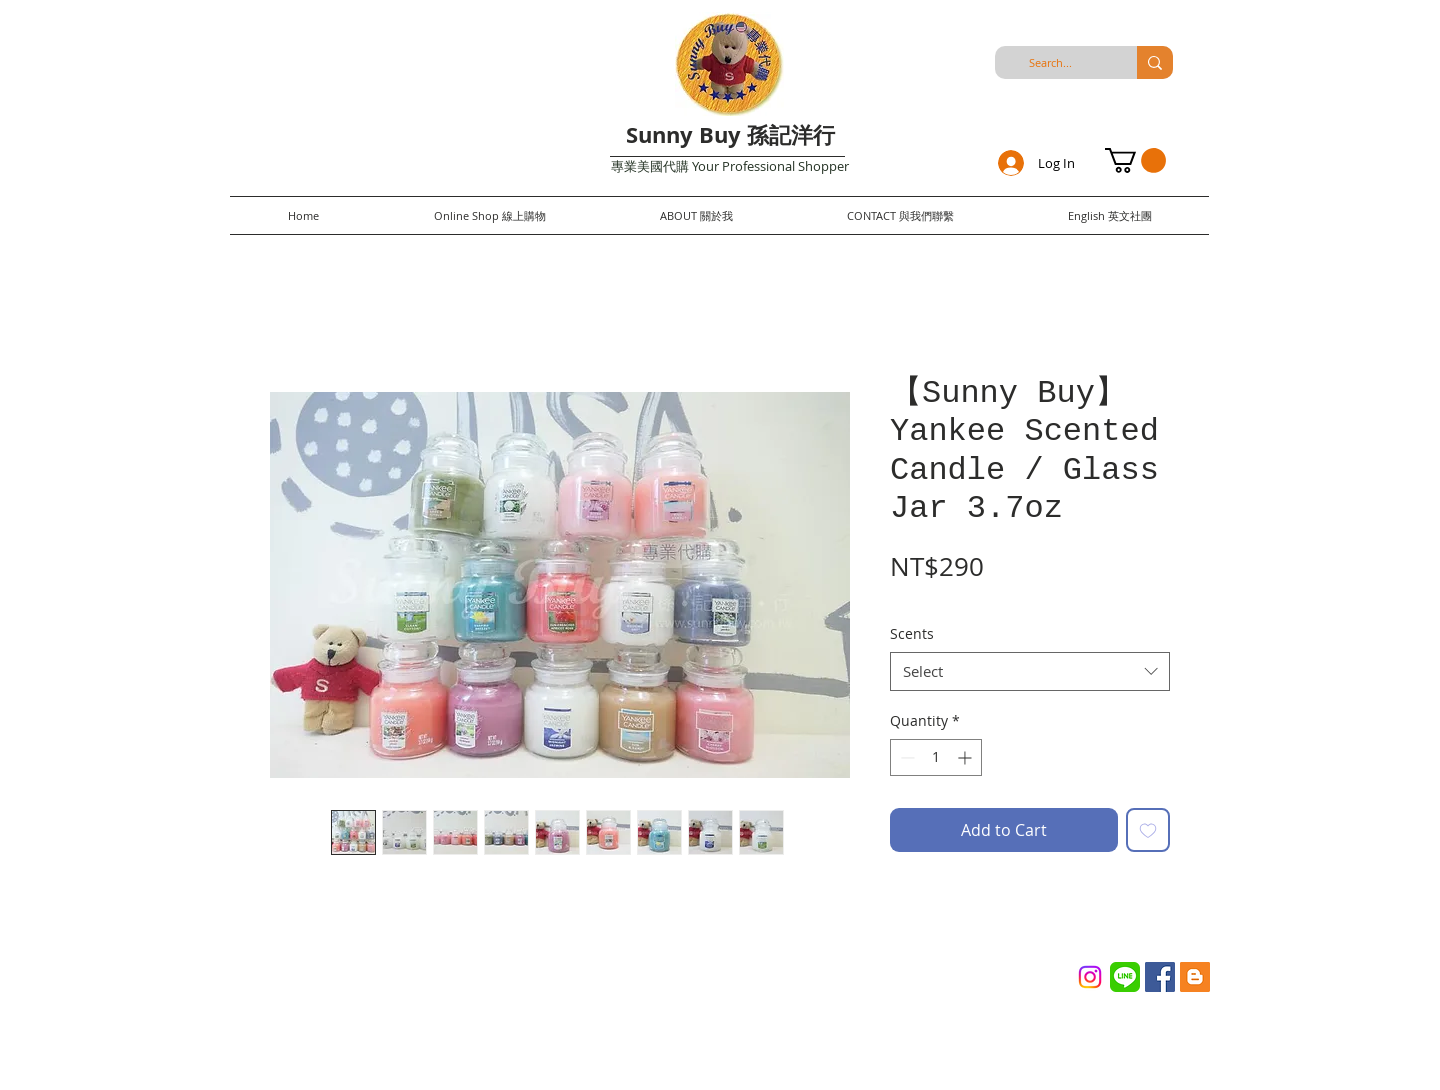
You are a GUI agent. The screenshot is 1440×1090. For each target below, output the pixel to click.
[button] (1135, 160)
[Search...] (1050, 62)
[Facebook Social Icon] (1160, 977)
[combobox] (1030, 671)
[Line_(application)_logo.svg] (1125, 977)
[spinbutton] (936, 757)
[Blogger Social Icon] (1195, 977)
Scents (912, 633)
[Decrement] (905, 757)
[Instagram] (1090, 977)
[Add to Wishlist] (1148, 830)
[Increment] (966, 757)
